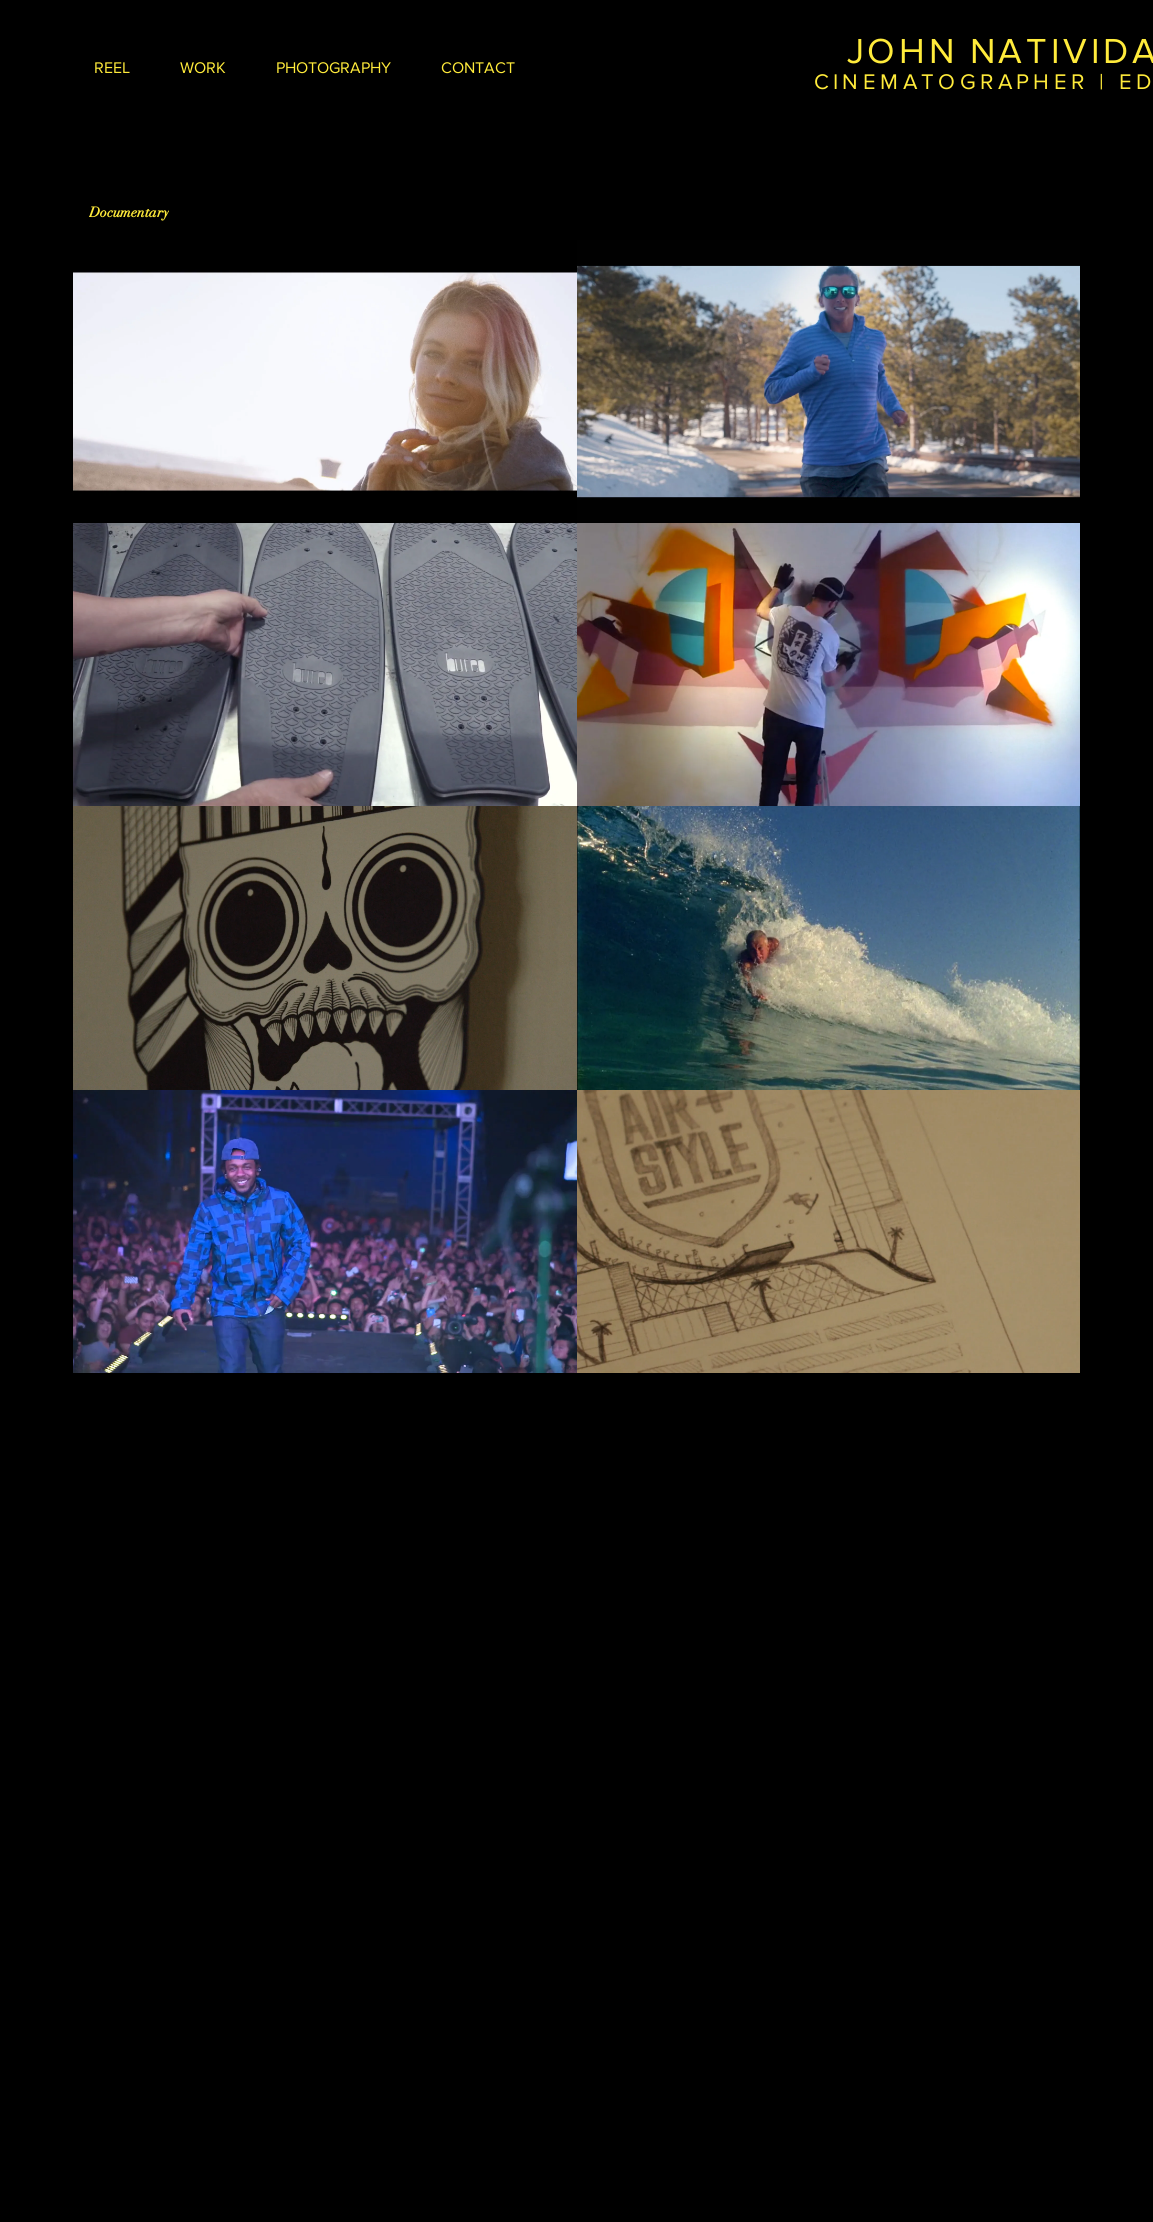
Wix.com (1011, 1651)
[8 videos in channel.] (576, 806)
